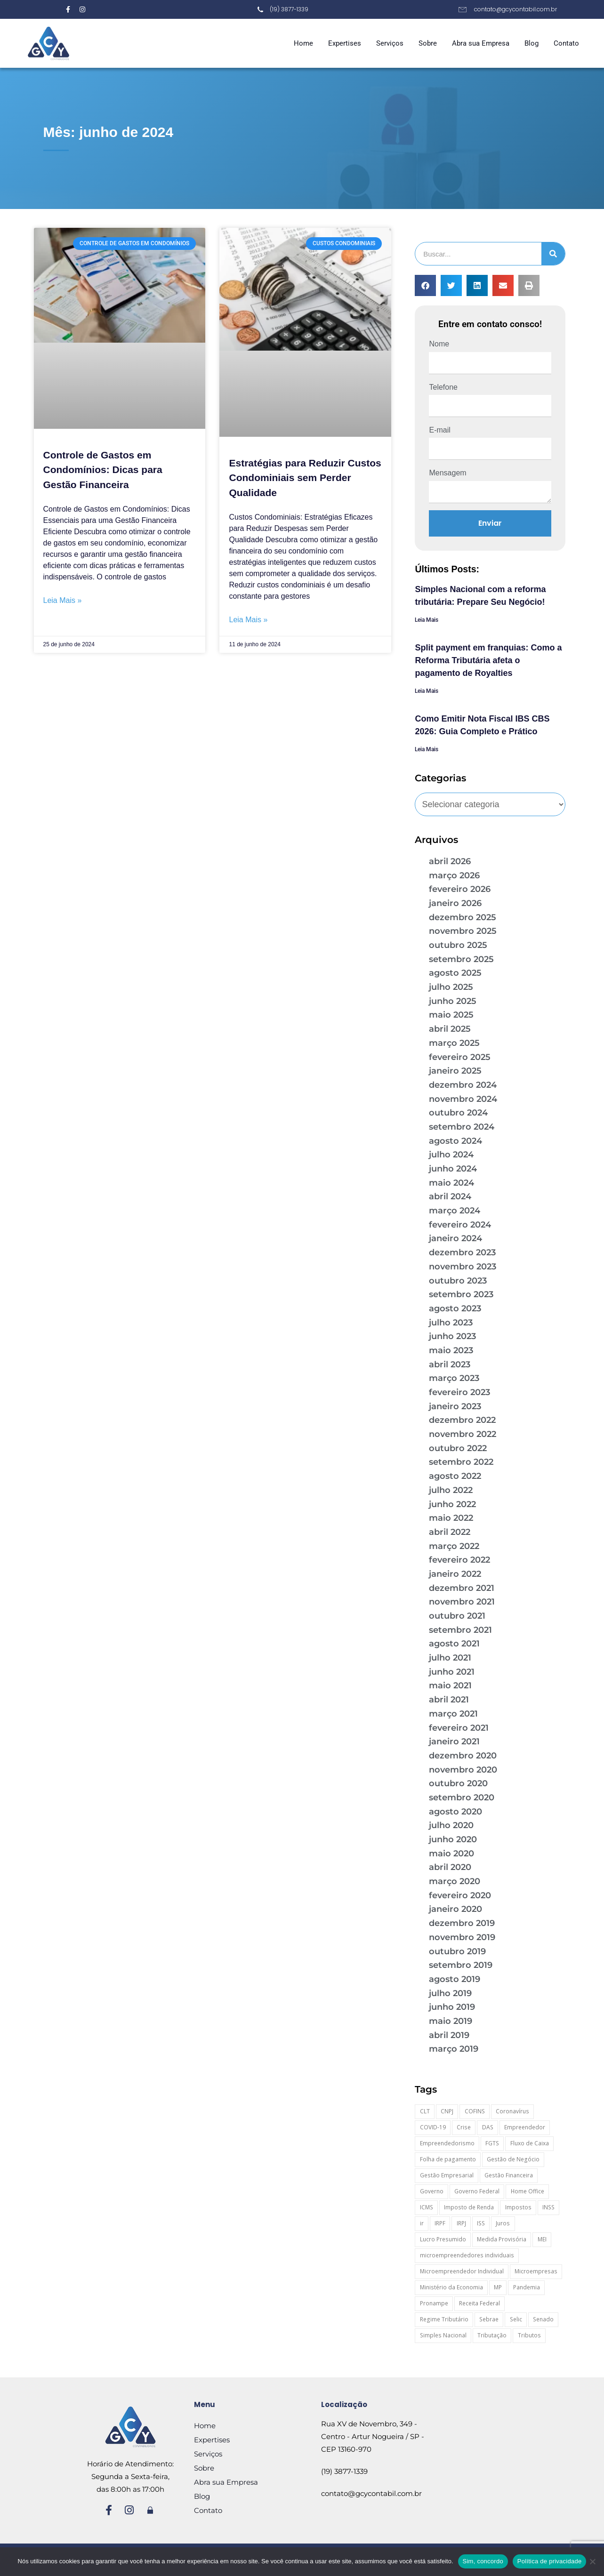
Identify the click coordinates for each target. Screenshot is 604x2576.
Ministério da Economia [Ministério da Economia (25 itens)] (451, 2287)
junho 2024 (453, 1169)
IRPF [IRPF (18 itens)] (440, 2223)
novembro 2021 (462, 1602)
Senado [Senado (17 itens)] (543, 2319)
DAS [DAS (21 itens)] (487, 2127)
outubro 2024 (458, 1112)
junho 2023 (452, 1336)
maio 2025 (451, 1015)
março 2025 (454, 1043)
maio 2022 (451, 1518)
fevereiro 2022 (459, 1560)
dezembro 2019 (462, 1923)
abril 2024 (450, 1196)
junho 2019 (452, 2007)
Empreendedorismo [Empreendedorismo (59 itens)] (447, 2143)
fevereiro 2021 (459, 1728)
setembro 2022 (461, 1462)
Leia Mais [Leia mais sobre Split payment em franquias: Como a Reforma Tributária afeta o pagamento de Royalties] (426, 691)
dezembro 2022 (462, 1420)
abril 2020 (450, 1867)
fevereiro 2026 (460, 889)
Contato (566, 43)
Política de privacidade (549, 2561)
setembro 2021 (460, 1630)
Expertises (344, 43)
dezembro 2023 (462, 1252)
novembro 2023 (462, 1266)
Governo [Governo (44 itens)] (431, 2191)
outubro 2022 (458, 1448)
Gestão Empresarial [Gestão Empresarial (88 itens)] (447, 2175)
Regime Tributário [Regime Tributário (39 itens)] (444, 2319)
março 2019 (453, 2049)
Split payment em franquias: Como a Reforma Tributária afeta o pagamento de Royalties (488, 660)
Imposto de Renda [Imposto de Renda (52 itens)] (469, 2207)
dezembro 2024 (463, 1085)
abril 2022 (449, 1532)
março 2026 (454, 875)
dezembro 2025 (462, 917)
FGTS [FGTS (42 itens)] (492, 2143)
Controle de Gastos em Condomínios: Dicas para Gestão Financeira (102, 469)
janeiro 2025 (455, 1071)
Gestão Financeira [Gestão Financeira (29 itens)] (508, 2175)
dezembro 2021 (461, 1588)
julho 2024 (451, 1154)
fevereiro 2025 (460, 1057)
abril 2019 (449, 2035)
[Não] (592, 2561)
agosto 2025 (455, 973)
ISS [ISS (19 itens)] (481, 2223)
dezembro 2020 (463, 1755)
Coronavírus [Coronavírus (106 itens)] (512, 2111)
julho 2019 (450, 1993)
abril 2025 (450, 1029)
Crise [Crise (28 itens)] (464, 2127)
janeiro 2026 (455, 903)
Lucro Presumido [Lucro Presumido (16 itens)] (443, 2239)
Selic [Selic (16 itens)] (516, 2319)
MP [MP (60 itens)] (498, 2287)
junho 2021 (452, 1672)
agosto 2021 (454, 1643)
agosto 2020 (455, 1811)
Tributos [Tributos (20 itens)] (529, 2335)
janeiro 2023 (455, 1406)
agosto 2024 (455, 1141)
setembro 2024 (461, 1127)
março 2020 (454, 1881)
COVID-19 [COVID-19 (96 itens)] (433, 2127)
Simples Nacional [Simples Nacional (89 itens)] (443, 2335)
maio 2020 (451, 1853)
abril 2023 (449, 1364)
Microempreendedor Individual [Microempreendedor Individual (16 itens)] (462, 2271)
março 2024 (454, 1210)
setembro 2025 (461, 959)
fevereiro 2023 (459, 1392)
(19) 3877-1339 (344, 2471)
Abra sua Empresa (480, 43)
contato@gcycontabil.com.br (371, 2493)
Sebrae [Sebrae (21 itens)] (489, 2319)
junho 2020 (453, 1839)
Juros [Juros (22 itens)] (503, 2223)
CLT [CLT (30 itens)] (425, 2111)
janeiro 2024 (455, 1238)
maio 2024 (451, 1183)
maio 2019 (450, 2021)
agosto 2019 (454, 1979)
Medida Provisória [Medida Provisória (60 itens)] (501, 2239)
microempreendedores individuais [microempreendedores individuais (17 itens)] (467, 2255)
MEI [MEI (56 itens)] (542, 2239)
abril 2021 (449, 1699)
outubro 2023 (458, 1281)
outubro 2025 (458, 945)
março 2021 (453, 1714)
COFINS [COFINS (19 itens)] (475, 2111)
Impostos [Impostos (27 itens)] (518, 2207)
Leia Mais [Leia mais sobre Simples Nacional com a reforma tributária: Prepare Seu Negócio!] (426, 620)
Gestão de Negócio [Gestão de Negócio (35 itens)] (513, 2159)
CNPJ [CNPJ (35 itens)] (447, 2111)
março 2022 (454, 1546)
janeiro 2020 (455, 1909)
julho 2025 (451, 987)
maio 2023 (451, 1350)
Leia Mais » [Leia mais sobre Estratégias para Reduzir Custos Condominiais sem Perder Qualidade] (248, 620)
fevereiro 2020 (460, 1895)
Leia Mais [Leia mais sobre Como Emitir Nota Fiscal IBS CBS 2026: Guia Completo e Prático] (426, 749)
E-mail (439, 430)
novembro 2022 (462, 1434)
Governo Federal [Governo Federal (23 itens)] (476, 2191)
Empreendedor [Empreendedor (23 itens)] (524, 2127)
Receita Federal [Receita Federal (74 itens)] (479, 2303)
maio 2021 (450, 1685)
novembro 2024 (463, 1099)
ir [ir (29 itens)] (422, 2223)
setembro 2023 (461, 1294)
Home (303, 43)
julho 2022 (451, 1490)
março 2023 (454, 1378)
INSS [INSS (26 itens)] (548, 2207)
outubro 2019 (457, 1951)
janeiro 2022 (455, 1574)
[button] (425, 285)
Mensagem (447, 473)
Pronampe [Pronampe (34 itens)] (434, 2303)
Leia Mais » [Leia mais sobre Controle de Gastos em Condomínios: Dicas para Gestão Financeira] (62, 600)
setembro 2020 (461, 1797)
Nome (439, 344)
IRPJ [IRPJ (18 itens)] (461, 2223)
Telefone (443, 387)
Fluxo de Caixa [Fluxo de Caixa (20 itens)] (529, 2143)
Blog (531, 43)
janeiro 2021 (454, 1741)
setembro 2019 (460, 1965)
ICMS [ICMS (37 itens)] (426, 2207)
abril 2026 (450, 861)
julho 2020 (451, 1825)
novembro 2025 (463, 931)
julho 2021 (450, 1658)
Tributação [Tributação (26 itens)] (492, 2335)
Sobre (428, 43)
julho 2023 (451, 1322)
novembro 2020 (463, 1770)
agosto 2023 (455, 1308)
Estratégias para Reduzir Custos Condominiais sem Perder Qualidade (305, 477)
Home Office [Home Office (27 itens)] (527, 2191)
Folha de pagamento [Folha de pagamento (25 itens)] (448, 2159)
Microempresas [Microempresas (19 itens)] (536, 2271)
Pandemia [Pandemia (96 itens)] (526, 2287)
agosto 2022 (455, 1476)
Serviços (389, 43)
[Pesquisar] (553, 253)
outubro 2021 (457, 1616)
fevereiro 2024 (460, 1225)
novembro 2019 (462, 1937)
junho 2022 (452, 1504)
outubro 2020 (458, 1783)
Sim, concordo (483, 2561)
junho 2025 (452, 1001)
